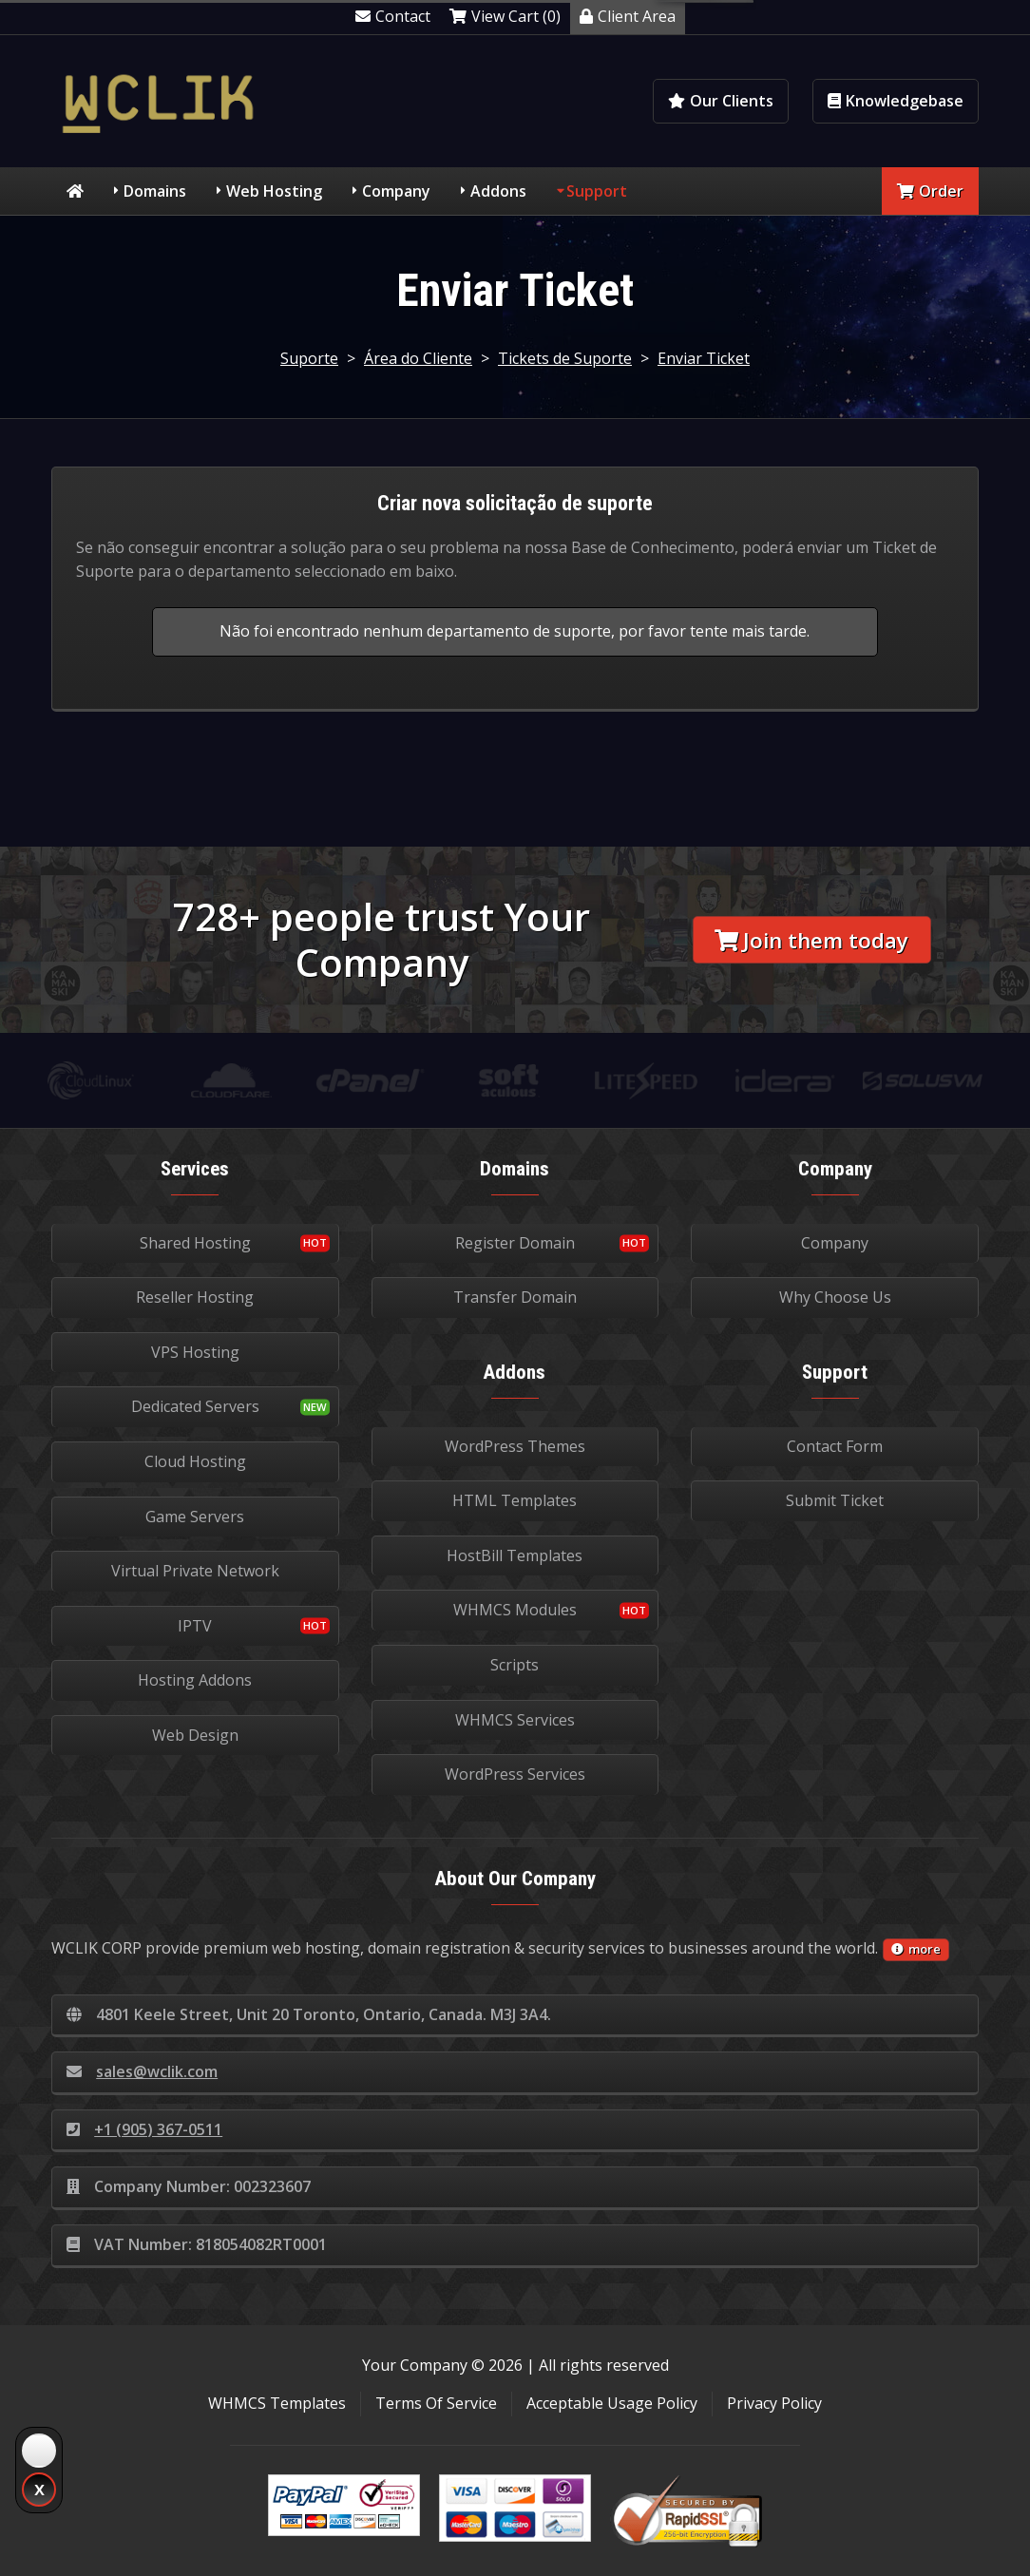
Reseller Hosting (195, 1297)
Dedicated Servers (195, 1406)
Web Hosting (274, 191)
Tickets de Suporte (565, 358)
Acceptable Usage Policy (611, 2403)
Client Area (628, 16)
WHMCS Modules (515, 1609)
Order (930, 191)
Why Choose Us (835, 1297)
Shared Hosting (195, 1242)
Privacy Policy (774, 2403)
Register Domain (515, 1242)
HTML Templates (514, 1500)
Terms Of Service (436, 2403)
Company (396, 191)
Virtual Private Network (195, 1570)
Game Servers (194, 1516)
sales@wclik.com (142, 2071)
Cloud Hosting (195, 1461)
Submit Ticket (835, 1500)
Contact (392, 16)
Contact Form (835, 1446)
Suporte (309, 358)
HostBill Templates (514, 1555)
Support (596, 191)
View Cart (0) (505, 16)
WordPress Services (515, 1774)
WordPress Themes (515, 1446)
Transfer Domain (515, 1297)
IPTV (195, 1625)
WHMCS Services (515, 1719)
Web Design (195, 1735)
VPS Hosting (195, 1352)
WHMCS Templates (277, 2403)
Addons (498, 191)
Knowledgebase (895, 100)
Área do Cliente (418, 358)
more (916, 1948)
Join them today (811, 940)
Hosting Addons (195, 1680)
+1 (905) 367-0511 (144, 2129)
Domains (155, 191)
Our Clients (720, 100)
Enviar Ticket (704, 358)
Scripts (514, 1664)
